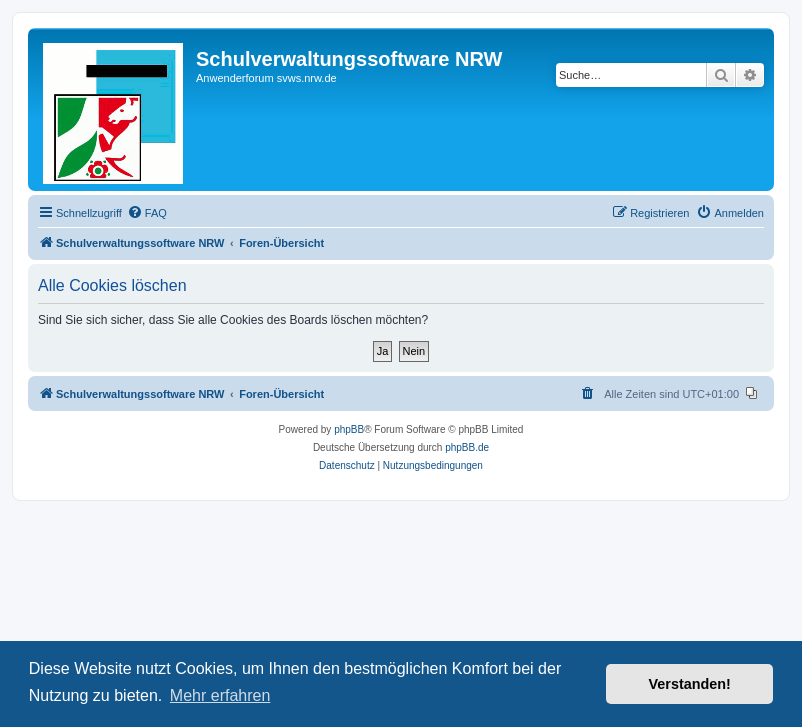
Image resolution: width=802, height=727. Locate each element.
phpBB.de (467, 447)
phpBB (349, 429)
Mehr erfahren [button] (220, 695)
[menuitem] (147, 213)
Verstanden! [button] (690, 684)
